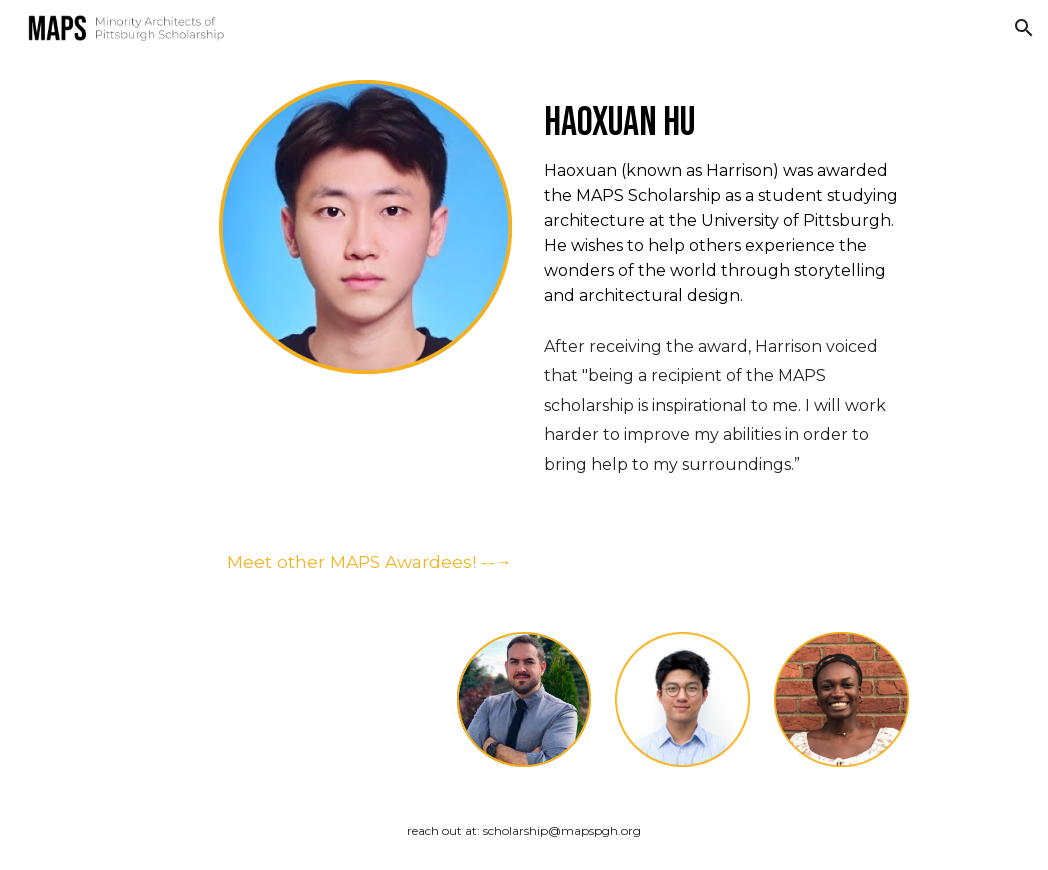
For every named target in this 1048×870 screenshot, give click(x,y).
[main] (722, 111)
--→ (494, 561)
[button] (1024, 28)
